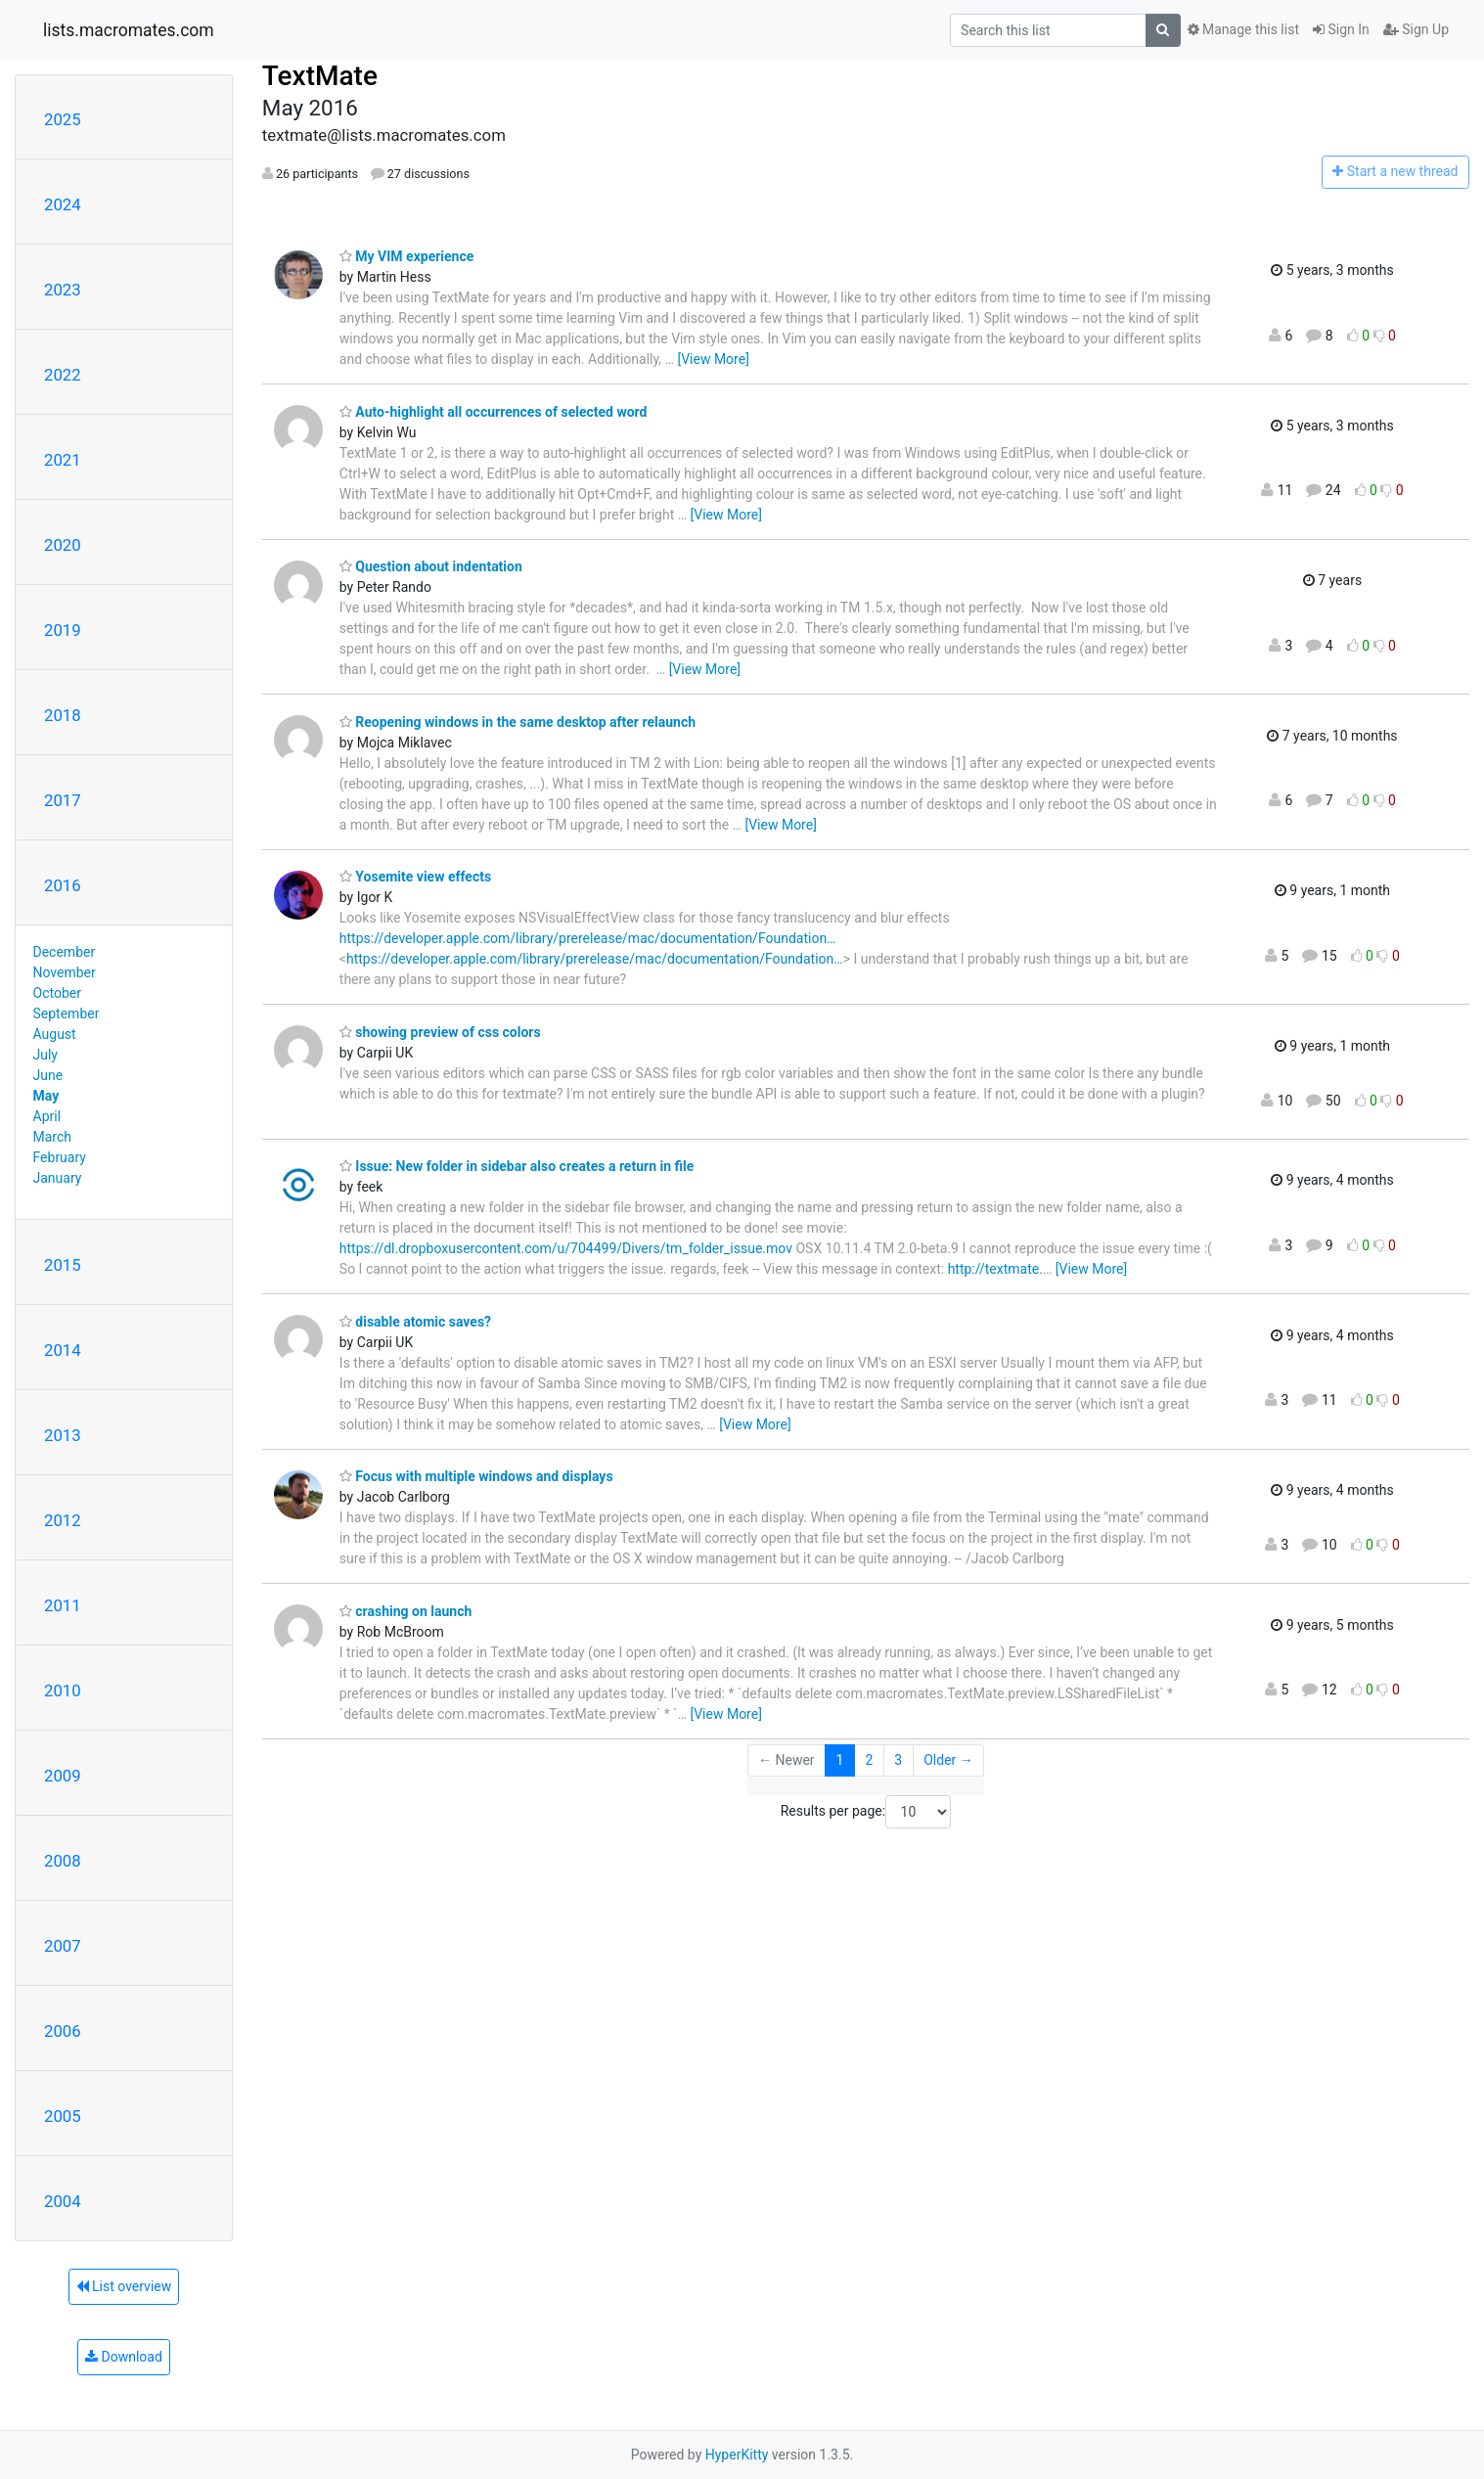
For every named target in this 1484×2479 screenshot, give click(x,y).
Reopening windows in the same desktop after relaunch (517, 722)
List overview (124, 2286)
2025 (62, 119)
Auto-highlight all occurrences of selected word (493, 412)
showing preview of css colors (440, 1032)
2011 (62, 1605)
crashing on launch (405, 1611)
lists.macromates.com (128, 30)
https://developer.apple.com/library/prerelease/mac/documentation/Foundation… (587, 938)
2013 (62, 1435)
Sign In (1341, 29)
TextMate (320, 76)
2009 (62, 1775)
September (66, 1013)
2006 (62, 2031)
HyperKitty (737, 2454)
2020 (62, 545)
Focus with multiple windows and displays (476, 1476)
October (57, 993)
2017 (62, 800)
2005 (62, 2116)
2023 (62, 289)
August (54, 1034)
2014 (62, 1350)
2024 (62, 204)
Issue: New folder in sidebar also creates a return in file (516, 1166)
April (47, 1116)
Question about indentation (430, 566)
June (48, 1075)
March (52, 1137)
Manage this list (1243, 29)
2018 (62, 715)
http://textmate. (995, 1269)
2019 (62, 630)
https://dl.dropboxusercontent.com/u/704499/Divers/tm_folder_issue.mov (565, 1248)
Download (123, 2357)
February (59, 1157)
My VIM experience (406, 256)
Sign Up (1416, 29)
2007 (62, 1946)
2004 (62, 2201)
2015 (62, 1265)
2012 (62, 1520)
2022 (62, 374)
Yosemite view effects (415, 876)
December (64, 952)
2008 (62, 1861)
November (64, 972)
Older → (948, 1760)
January (57, 1178)
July (45, 1054)
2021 (62, 460)
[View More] (712, 359)
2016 (62, 885)
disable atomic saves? (415, 1322)
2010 (62, 1690)
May (46, 1096)
